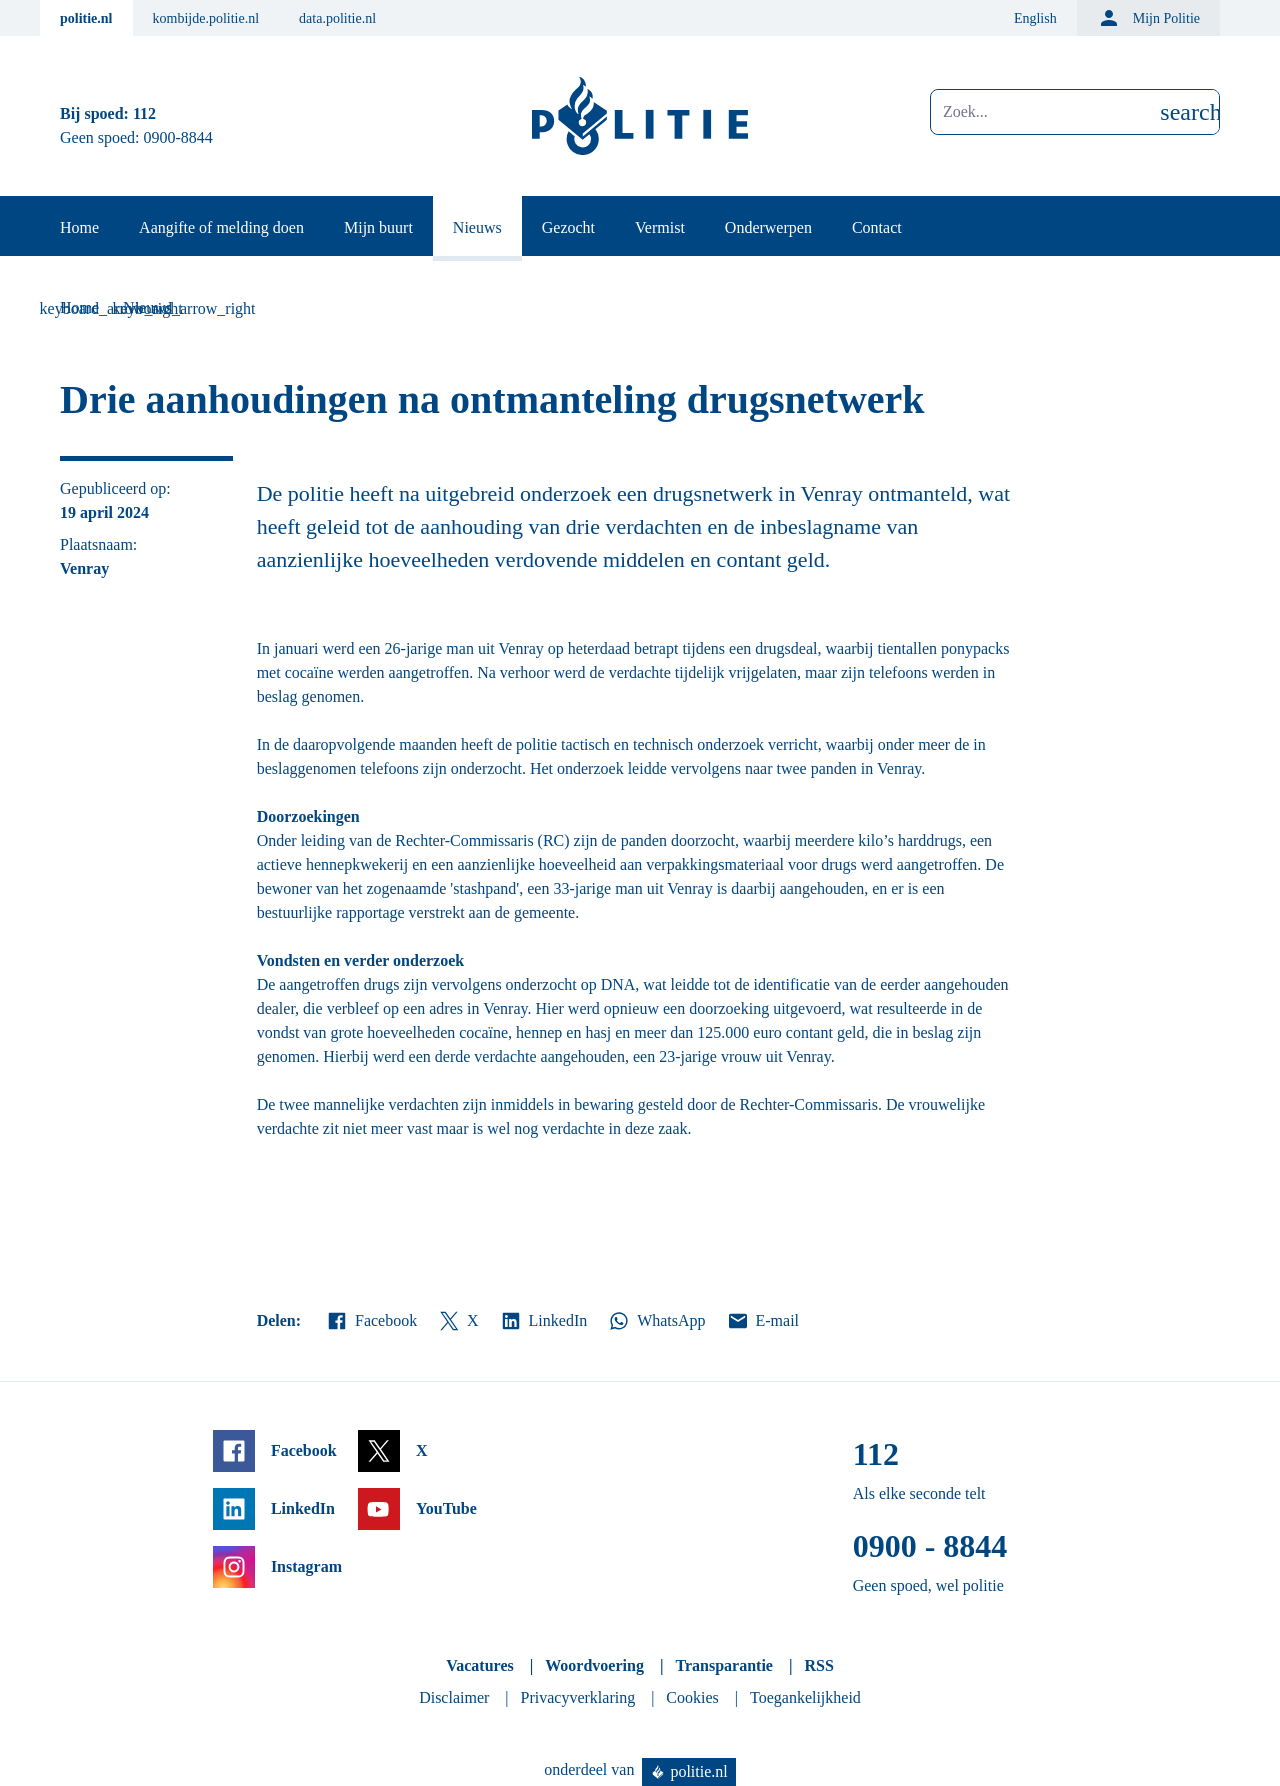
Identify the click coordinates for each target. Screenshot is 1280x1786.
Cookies (692, 1697)
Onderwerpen (768, 227)
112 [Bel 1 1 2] (144, 113)
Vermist (660, 227)
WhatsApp (656, 1321)
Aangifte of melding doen (221, 227)
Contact (877, 227)
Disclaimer (454, 1697)
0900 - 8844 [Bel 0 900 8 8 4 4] (930, 1546)
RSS (818, 1665)
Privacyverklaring (578, 1697)
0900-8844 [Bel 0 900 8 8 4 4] (178, 137)
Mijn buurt (378, 227)
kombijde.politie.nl (206, 18)
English (1035, 18)
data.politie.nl (337, 18)
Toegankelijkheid (805, 1697)
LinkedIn (543, 1321)
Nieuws (477, 227)
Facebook (371, 1321)
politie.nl (86, 18)
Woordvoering (594, 1665)
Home (79, 227)
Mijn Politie (1148, 18)
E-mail (762, 1321)
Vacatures (480, 1665)
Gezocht (568, 227)
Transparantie (723, 1665)
